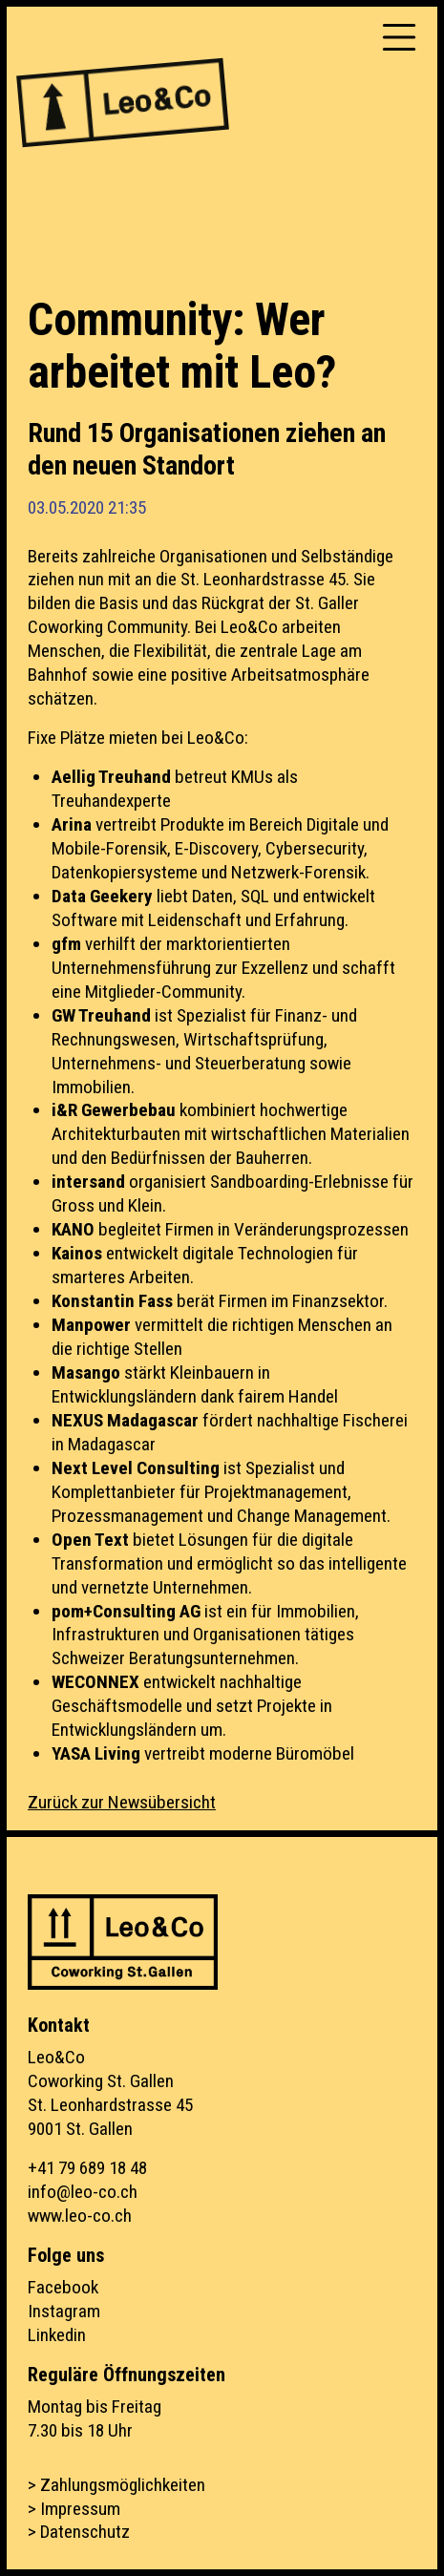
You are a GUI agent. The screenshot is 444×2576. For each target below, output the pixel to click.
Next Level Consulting (136, 1468)
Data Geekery (104, 896)
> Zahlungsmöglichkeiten (116, 2485)
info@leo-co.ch (82, 2192)
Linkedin (57, 2335)
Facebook (63, 2287)
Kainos (79, 1253)
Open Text (90, 1540)
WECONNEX (97, 1682)
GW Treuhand (101, 1015)
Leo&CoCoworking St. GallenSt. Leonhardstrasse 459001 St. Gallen (110, 2093)
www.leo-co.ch (80, 2216)
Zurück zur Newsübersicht (122, 1802)
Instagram (64, 2311)
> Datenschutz (79, 2532)
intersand (88, 1182)
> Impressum (74, 2509)
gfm (68, 944)
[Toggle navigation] (399, 37)
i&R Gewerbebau (114, 1110)
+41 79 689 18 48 (87, 2168)
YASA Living (96, 1753)
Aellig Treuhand (111, 777)
